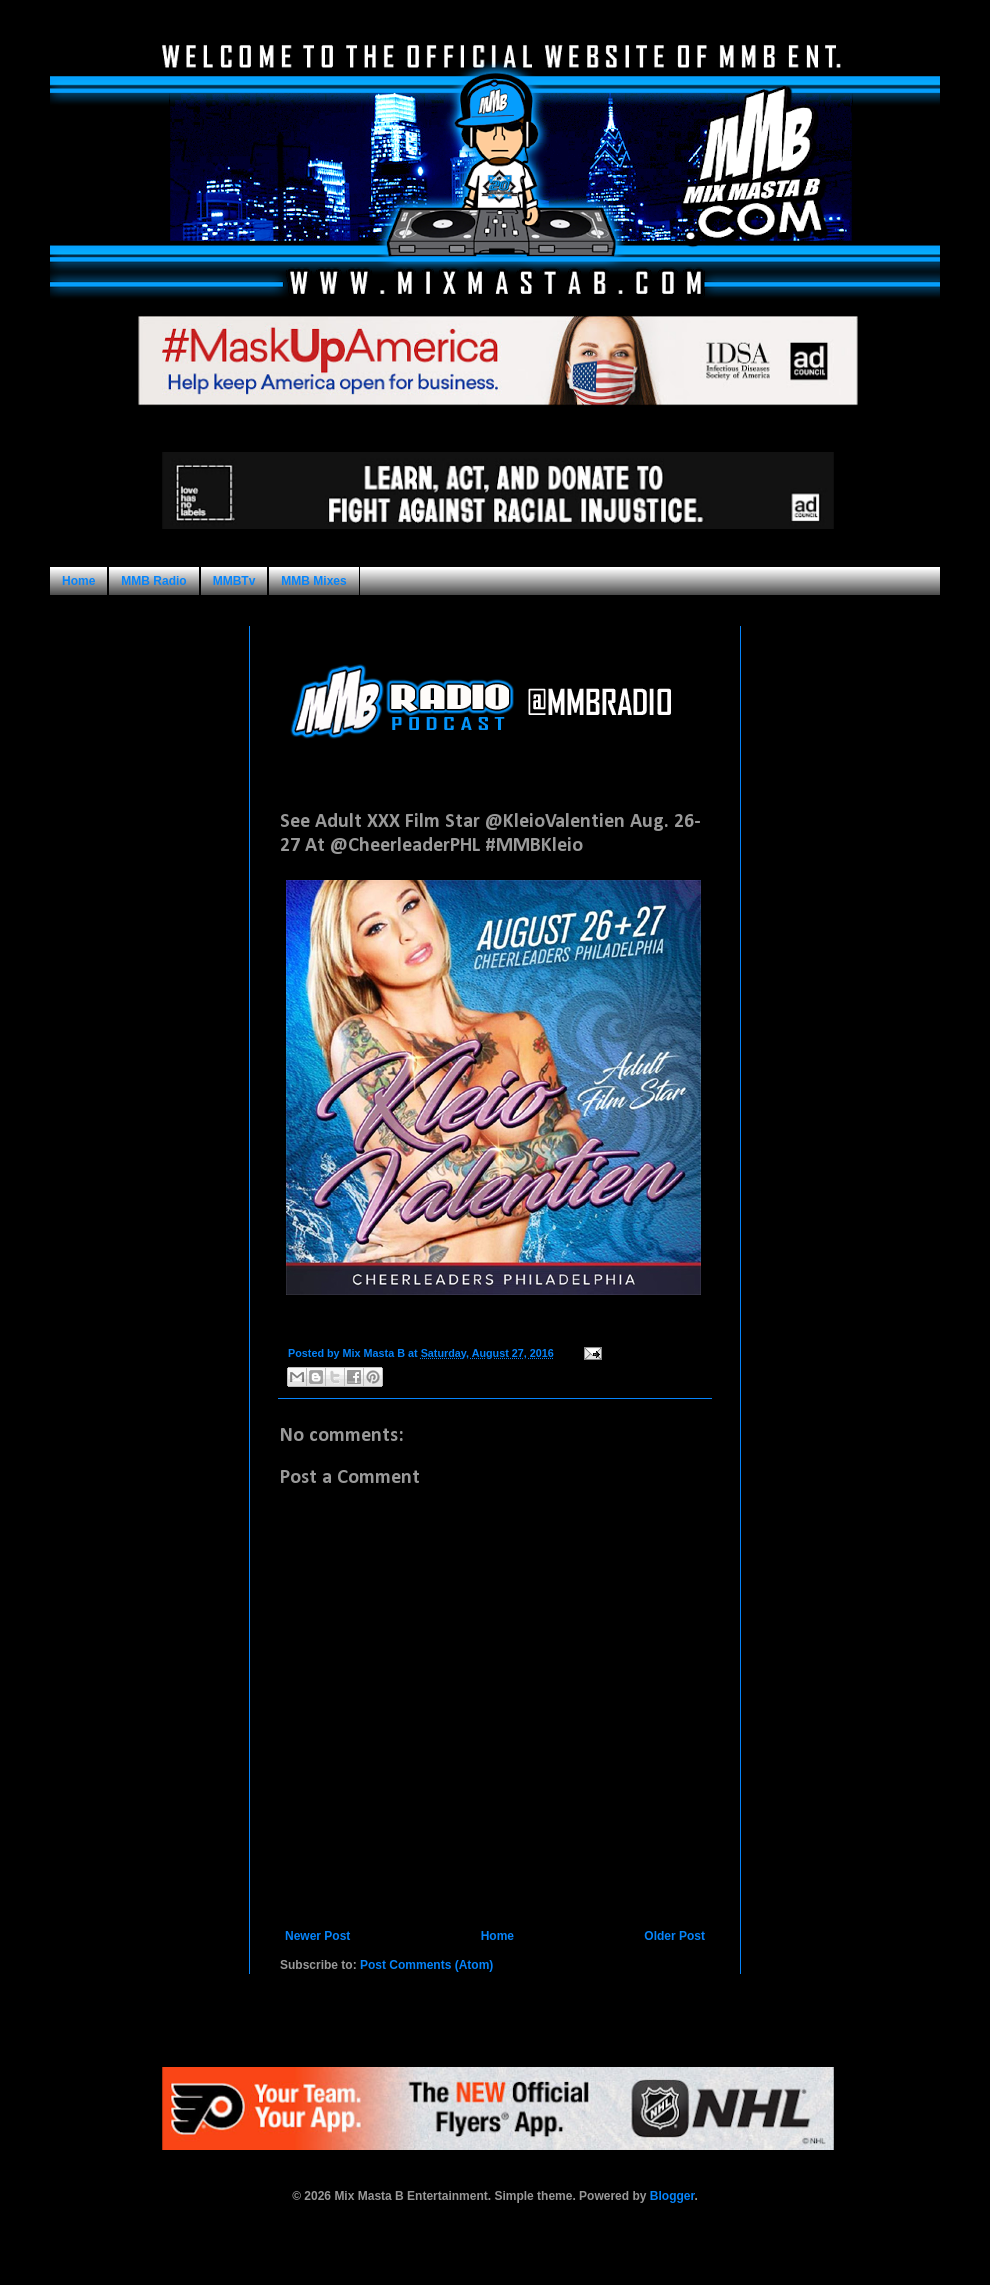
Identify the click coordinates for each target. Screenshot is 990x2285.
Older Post (674, 1936)
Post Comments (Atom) (426, 1965)
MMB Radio (153, 581)
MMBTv (234, 581)
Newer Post (317, 1936)
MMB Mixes (313, 581)
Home (78, 581)
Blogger (672, 2196)
